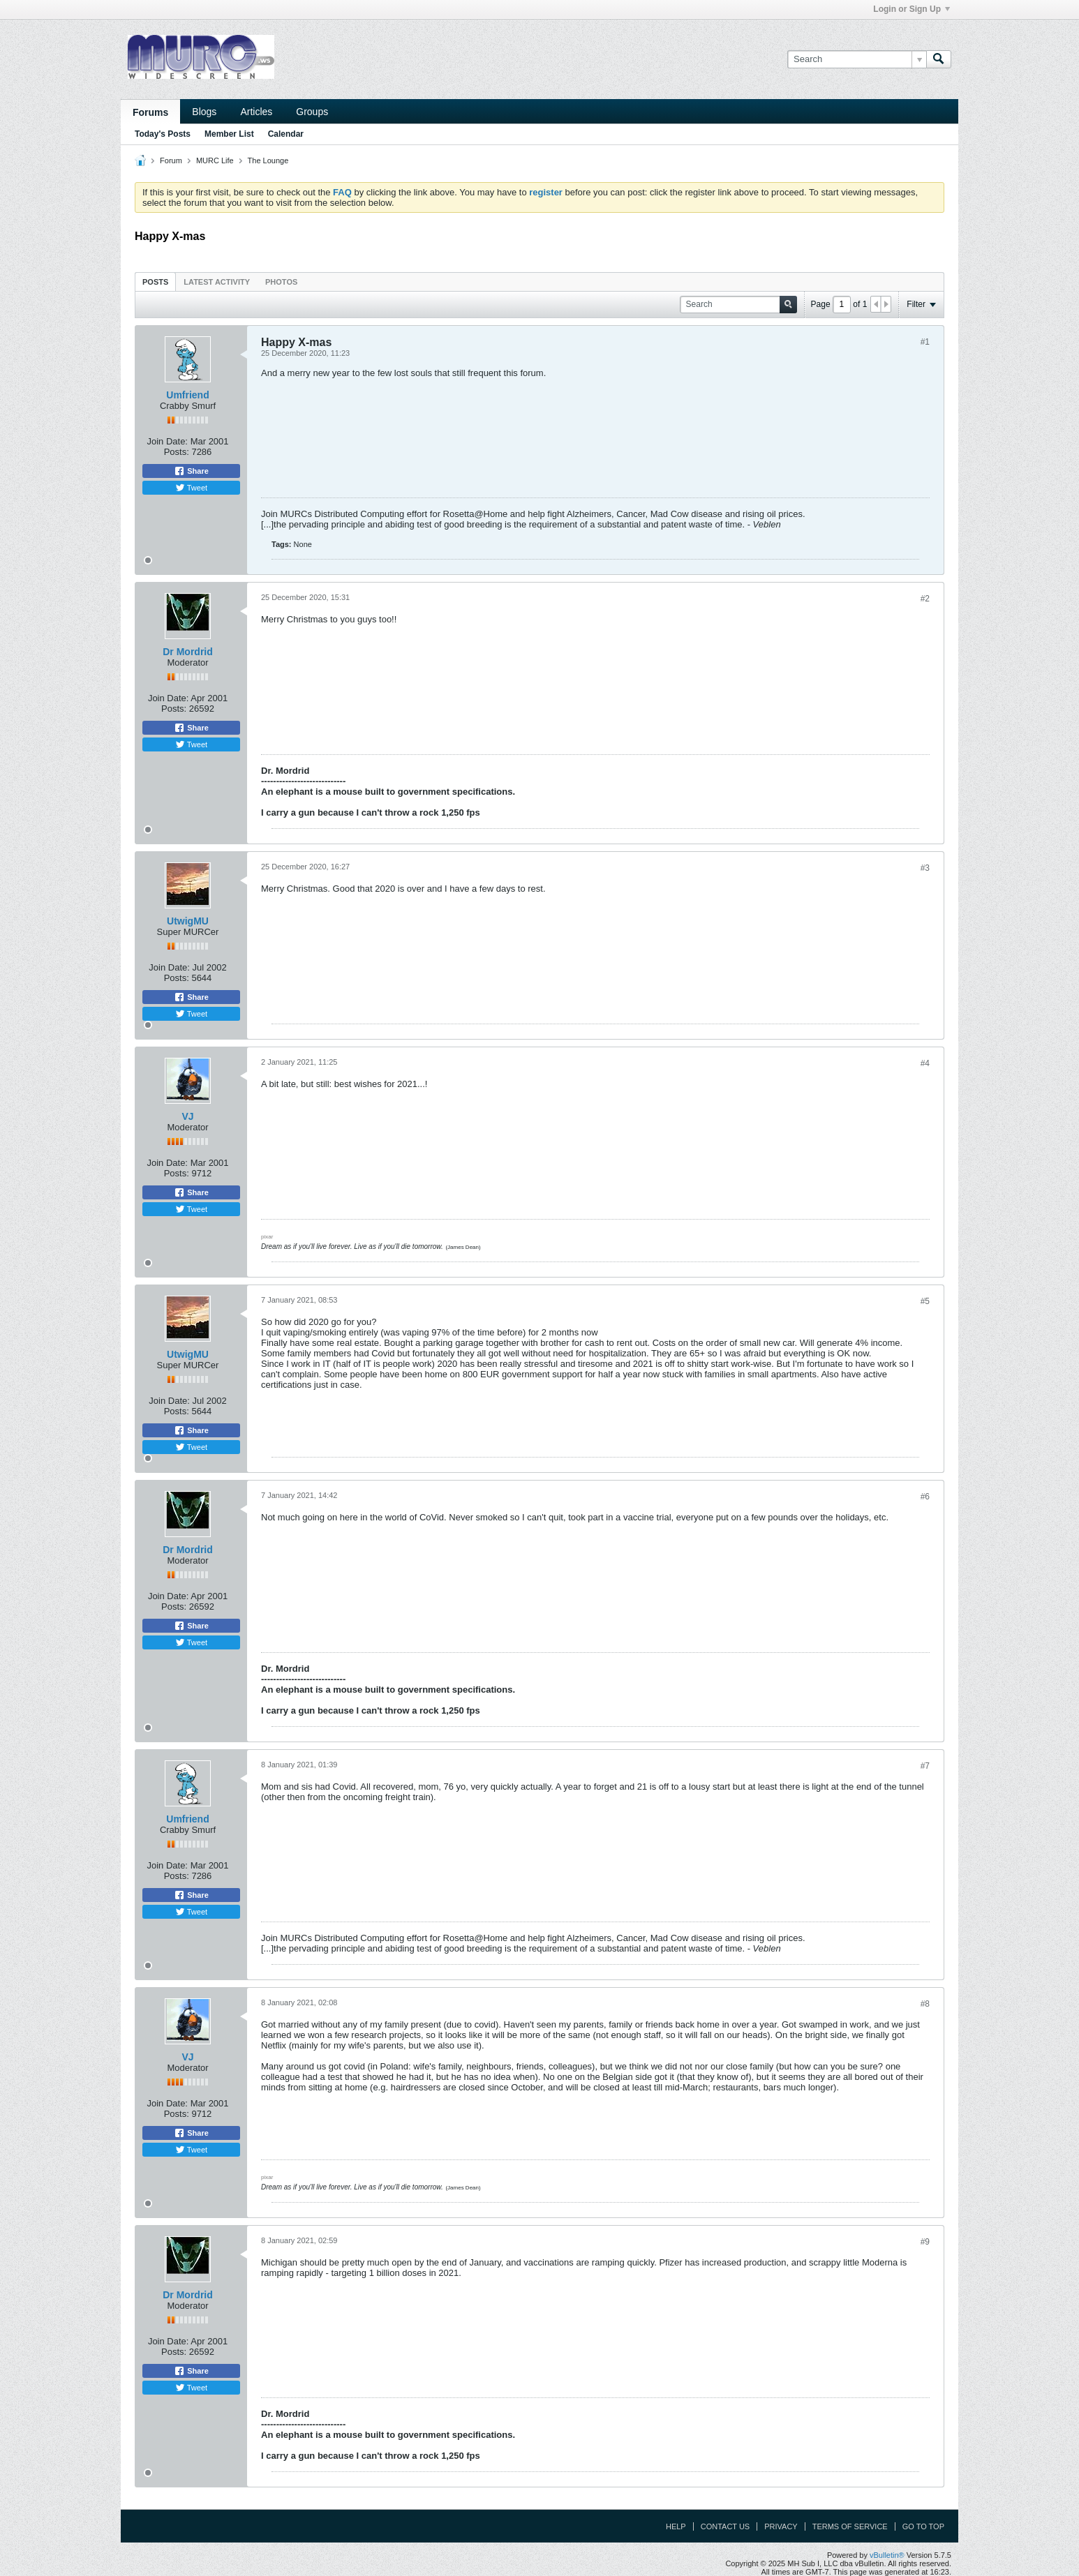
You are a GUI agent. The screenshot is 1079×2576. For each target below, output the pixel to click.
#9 (925, 2242)
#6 (925, 1497)
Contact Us (725, 2526)
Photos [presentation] (281, 282)
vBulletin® (887, 2555)
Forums (150, 112)
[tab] (155, 281)
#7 (925, 1766)
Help (676, 2526)
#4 (925, 1063)
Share (191, 471)
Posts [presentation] (155, 282)
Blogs (204, 111)
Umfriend (187, 394)
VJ (187, 1116)
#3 (925, 868)
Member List (229, 134)
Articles (256, 111)
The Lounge (268, 160)
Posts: (176, 452)
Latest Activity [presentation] (217, 282)
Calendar (286, 134)
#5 (925, 1301)
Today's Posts (163, 134)
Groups (312, 111)
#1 (925, 342)
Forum (171, 160)
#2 (925, 599)
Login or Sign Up (911, 9)
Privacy (780, 2526)
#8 (925, 2004)
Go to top (923, 2526)
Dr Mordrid (188, 651)
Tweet (191, 488)
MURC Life (215, 160)
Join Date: (167, 441)
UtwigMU (188, 921)
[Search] (856, 59)
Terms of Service (850, 2526)
